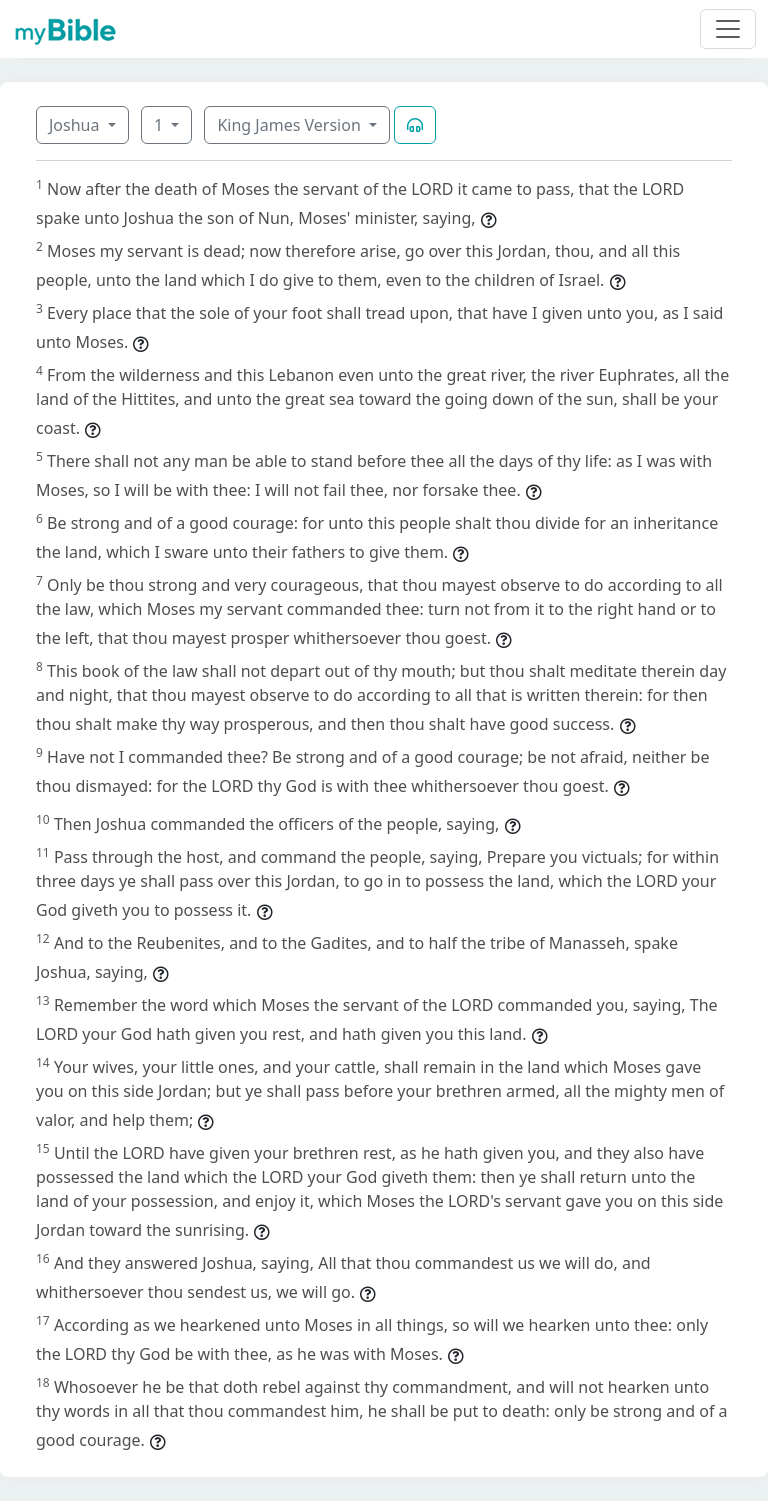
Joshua (76, 125)
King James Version (291, 125)
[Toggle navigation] (728, 29)
